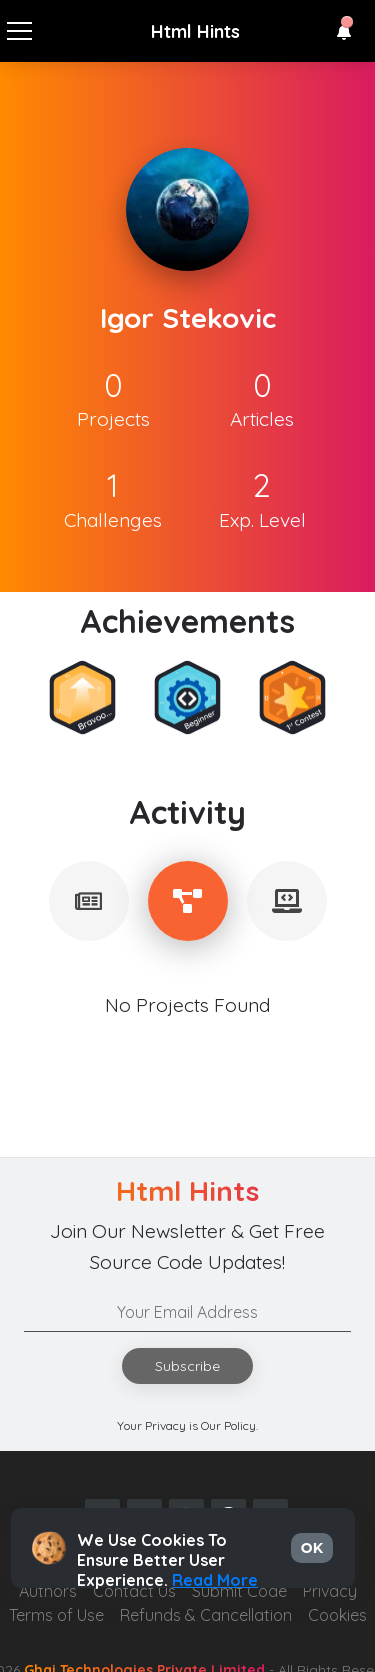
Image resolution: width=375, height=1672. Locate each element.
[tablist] (89, 901)
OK (312, 1548)
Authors (48, 1591)
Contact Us (134, 1591)
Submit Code (239, 1591)
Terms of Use (56, 1615)
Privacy (330, 1591)
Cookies (337, 1615)
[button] (344, 32)
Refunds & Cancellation (206, 1615)
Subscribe (187, 1366)
